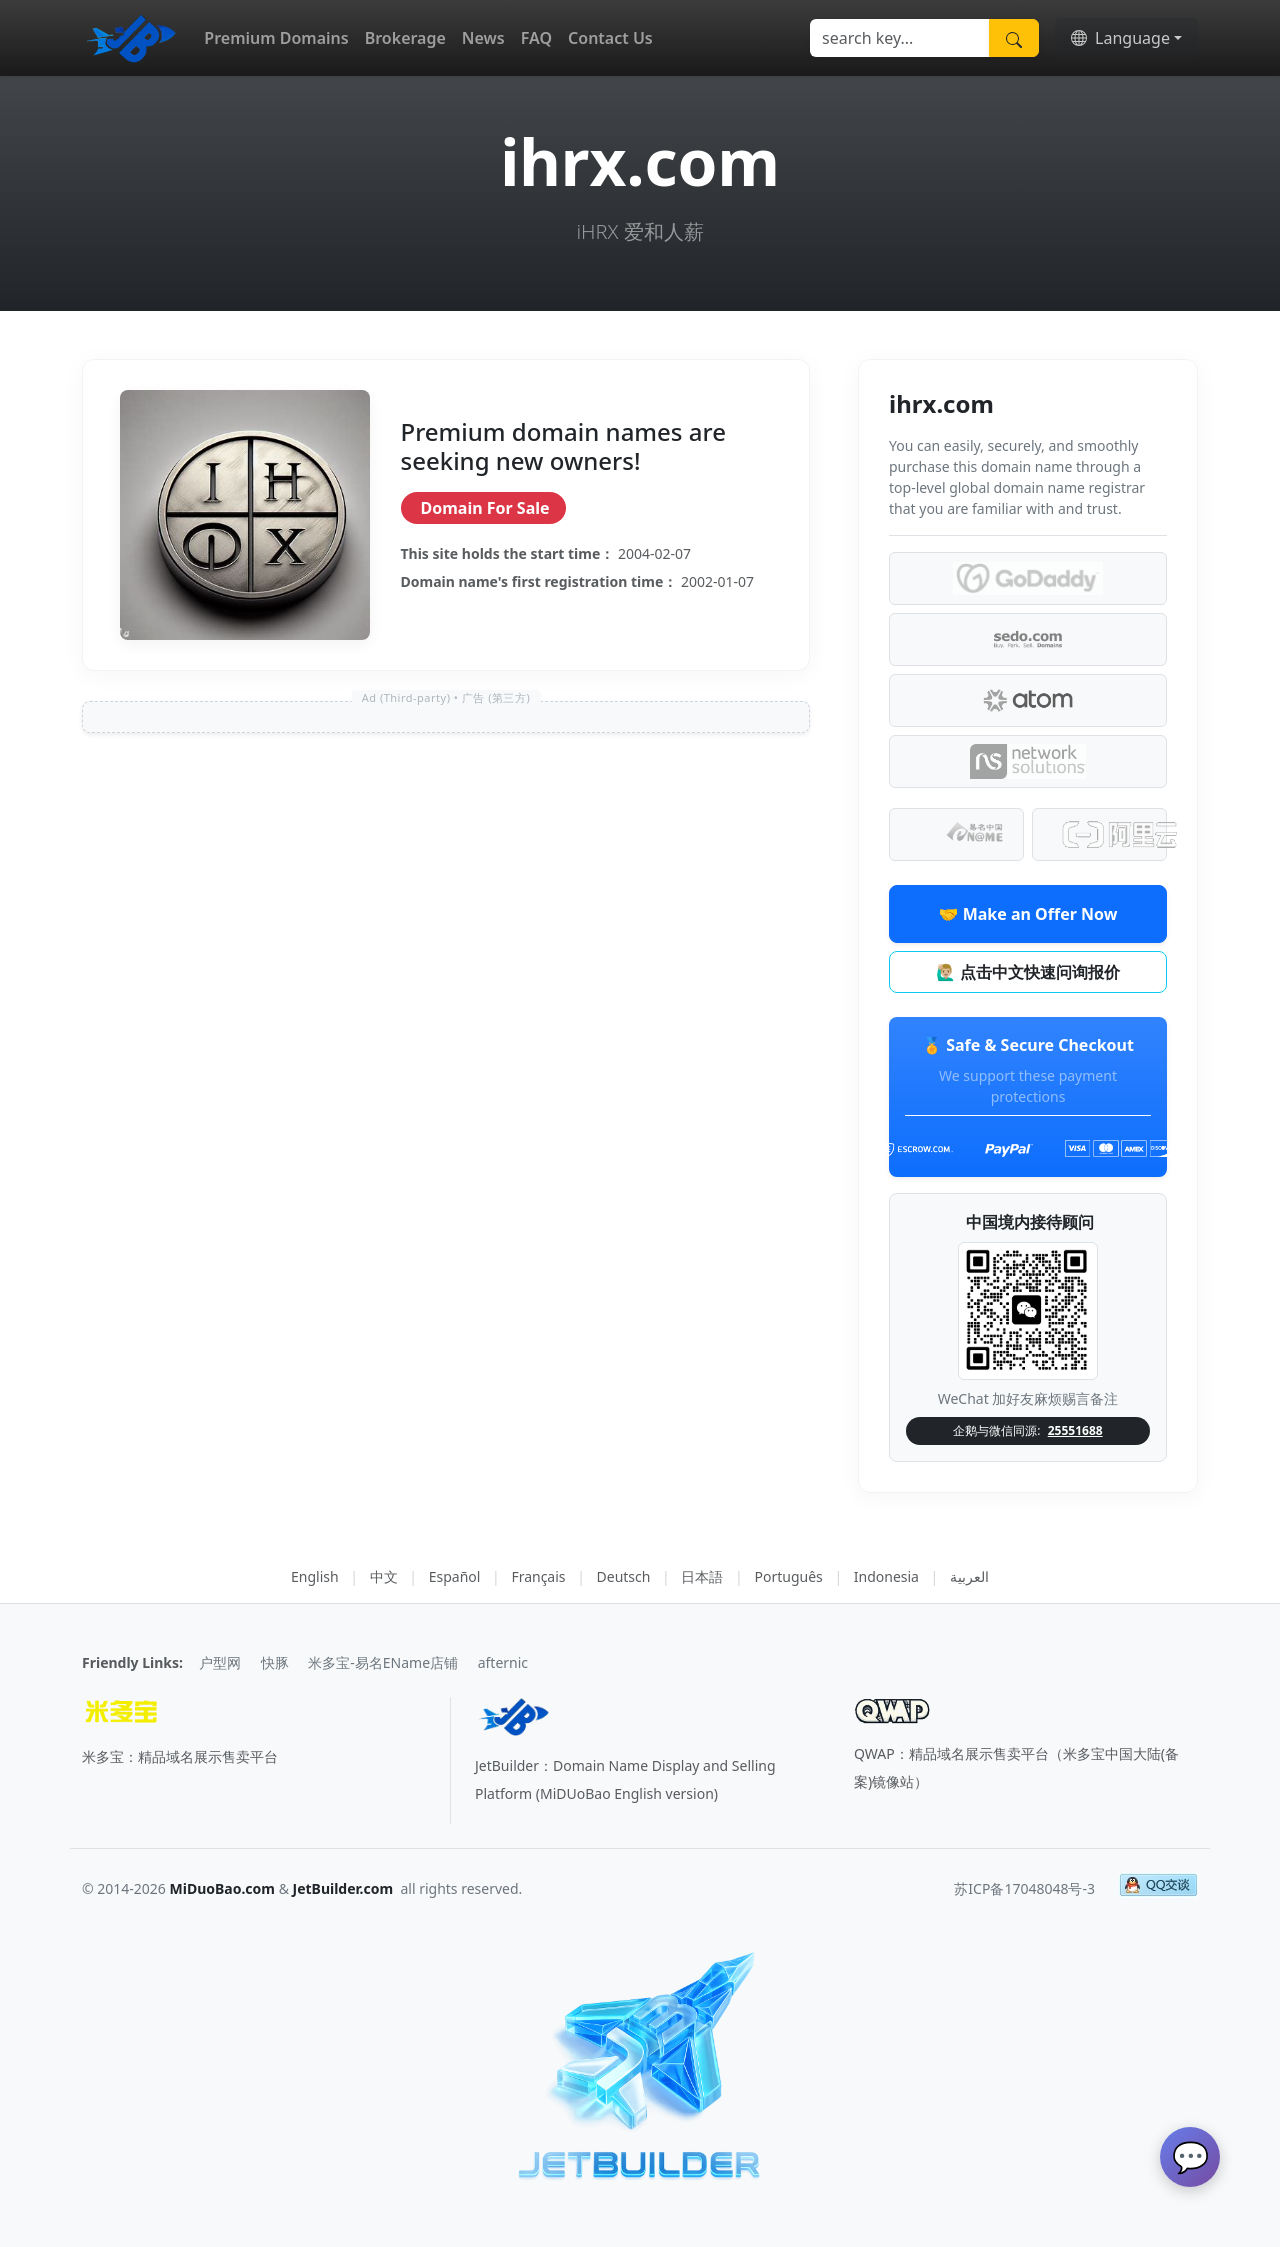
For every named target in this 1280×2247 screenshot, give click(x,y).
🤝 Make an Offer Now (1028, 914)
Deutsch (624, 1576)
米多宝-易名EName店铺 (383, 1662)
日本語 (702, 1576)
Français (538, 1576)
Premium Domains (276, 38)
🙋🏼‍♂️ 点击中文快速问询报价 (1028, 972)
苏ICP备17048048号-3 (1024, 1888)
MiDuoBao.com (223, 1888)
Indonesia (886, 1576)
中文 (384, 1576)
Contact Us (610, 38)
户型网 (220, 1662)
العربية (969, 1576)
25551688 (1075, 1430)
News (483, 38)
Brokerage (405, 38)
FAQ (536, 38)
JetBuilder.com (343, 1888)
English (315, 1576)
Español (455, 1576)
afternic (503, 1662)
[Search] (900, 38)
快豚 (275, 1662)
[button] (1126, 38)
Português (788, 1576)
